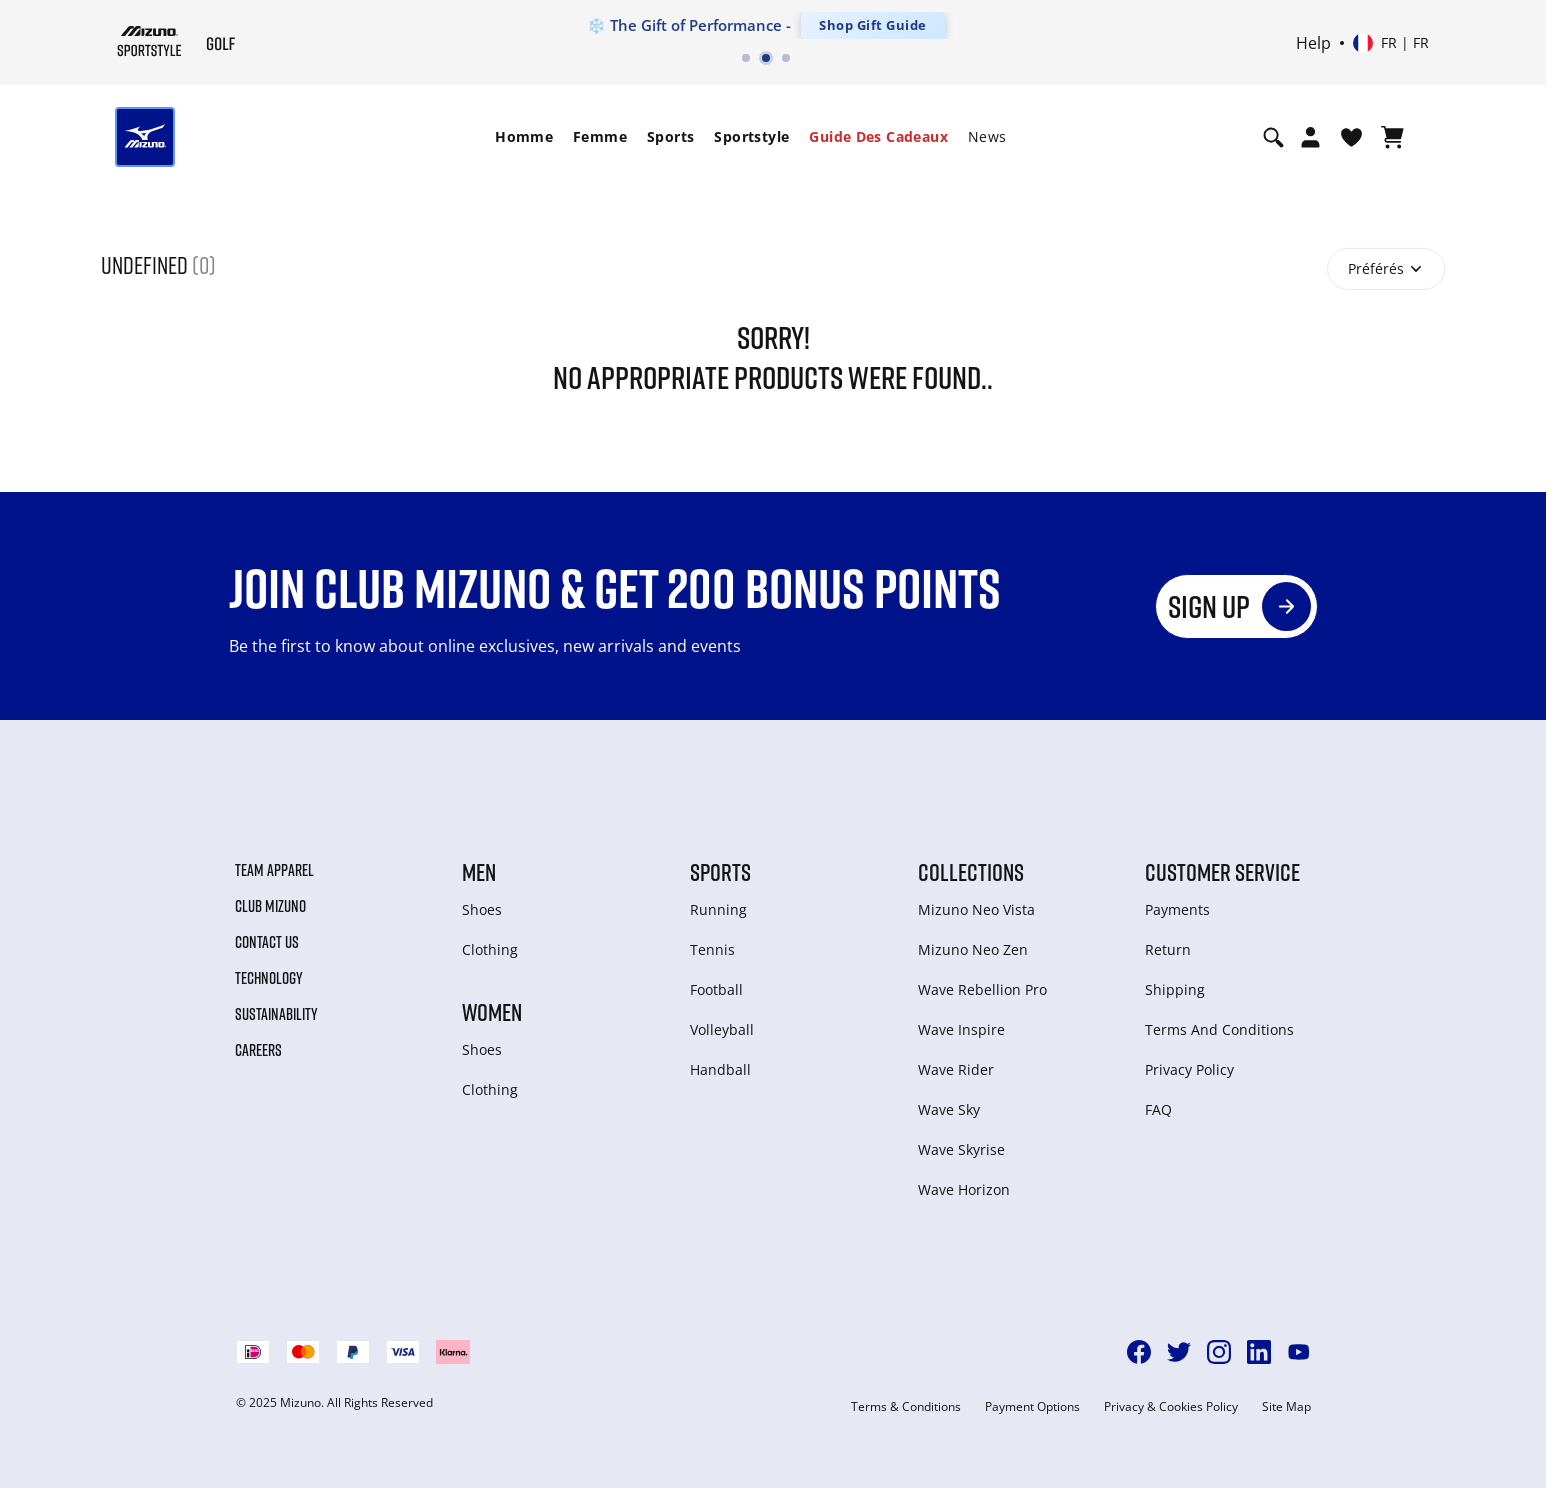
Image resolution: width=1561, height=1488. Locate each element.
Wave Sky (949, 1109)
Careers (258, 1050)
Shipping (1175, 989)
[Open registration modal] (1310, 137)
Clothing (490, 949)
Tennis (712, 949)
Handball (720, 1069)
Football (716, 989)
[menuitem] (524, 137)
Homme (524, 136)
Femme (600, 136)
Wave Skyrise (961, 1149)
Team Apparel (274, 870)
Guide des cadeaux (878, 136)
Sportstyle (751, 136)
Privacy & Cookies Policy (1171, 1407)
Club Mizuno (270, 906)
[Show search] (1273, 137)
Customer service (1222, 872)
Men (479, 872)
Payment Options (1032, 1407)
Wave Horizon (964, 1189)
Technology (269, 978)
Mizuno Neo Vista (976, 909)
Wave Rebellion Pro (982, 989)
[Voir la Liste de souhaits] (1351, 137)
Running (718, 909)
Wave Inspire (961, 1029)
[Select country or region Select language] (1391, 43)
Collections (971, 872)
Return (1168, 949)
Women (492, 1012)
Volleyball (722, 1029)
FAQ (1158, 1109)
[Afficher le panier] (1392, 137)
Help (1313, 43)
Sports (670, 136)
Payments (1177, 909)
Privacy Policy (1189, 1069)
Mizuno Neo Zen (973, 949)
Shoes (482, 909)
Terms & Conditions (906, 1407)
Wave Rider (956, 1069)
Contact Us (267, 942)
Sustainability (276, 1014)
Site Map (1286, 1407)
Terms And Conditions (1219, 1029)
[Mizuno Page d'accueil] (149, 41)
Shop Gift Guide (873, 25)
